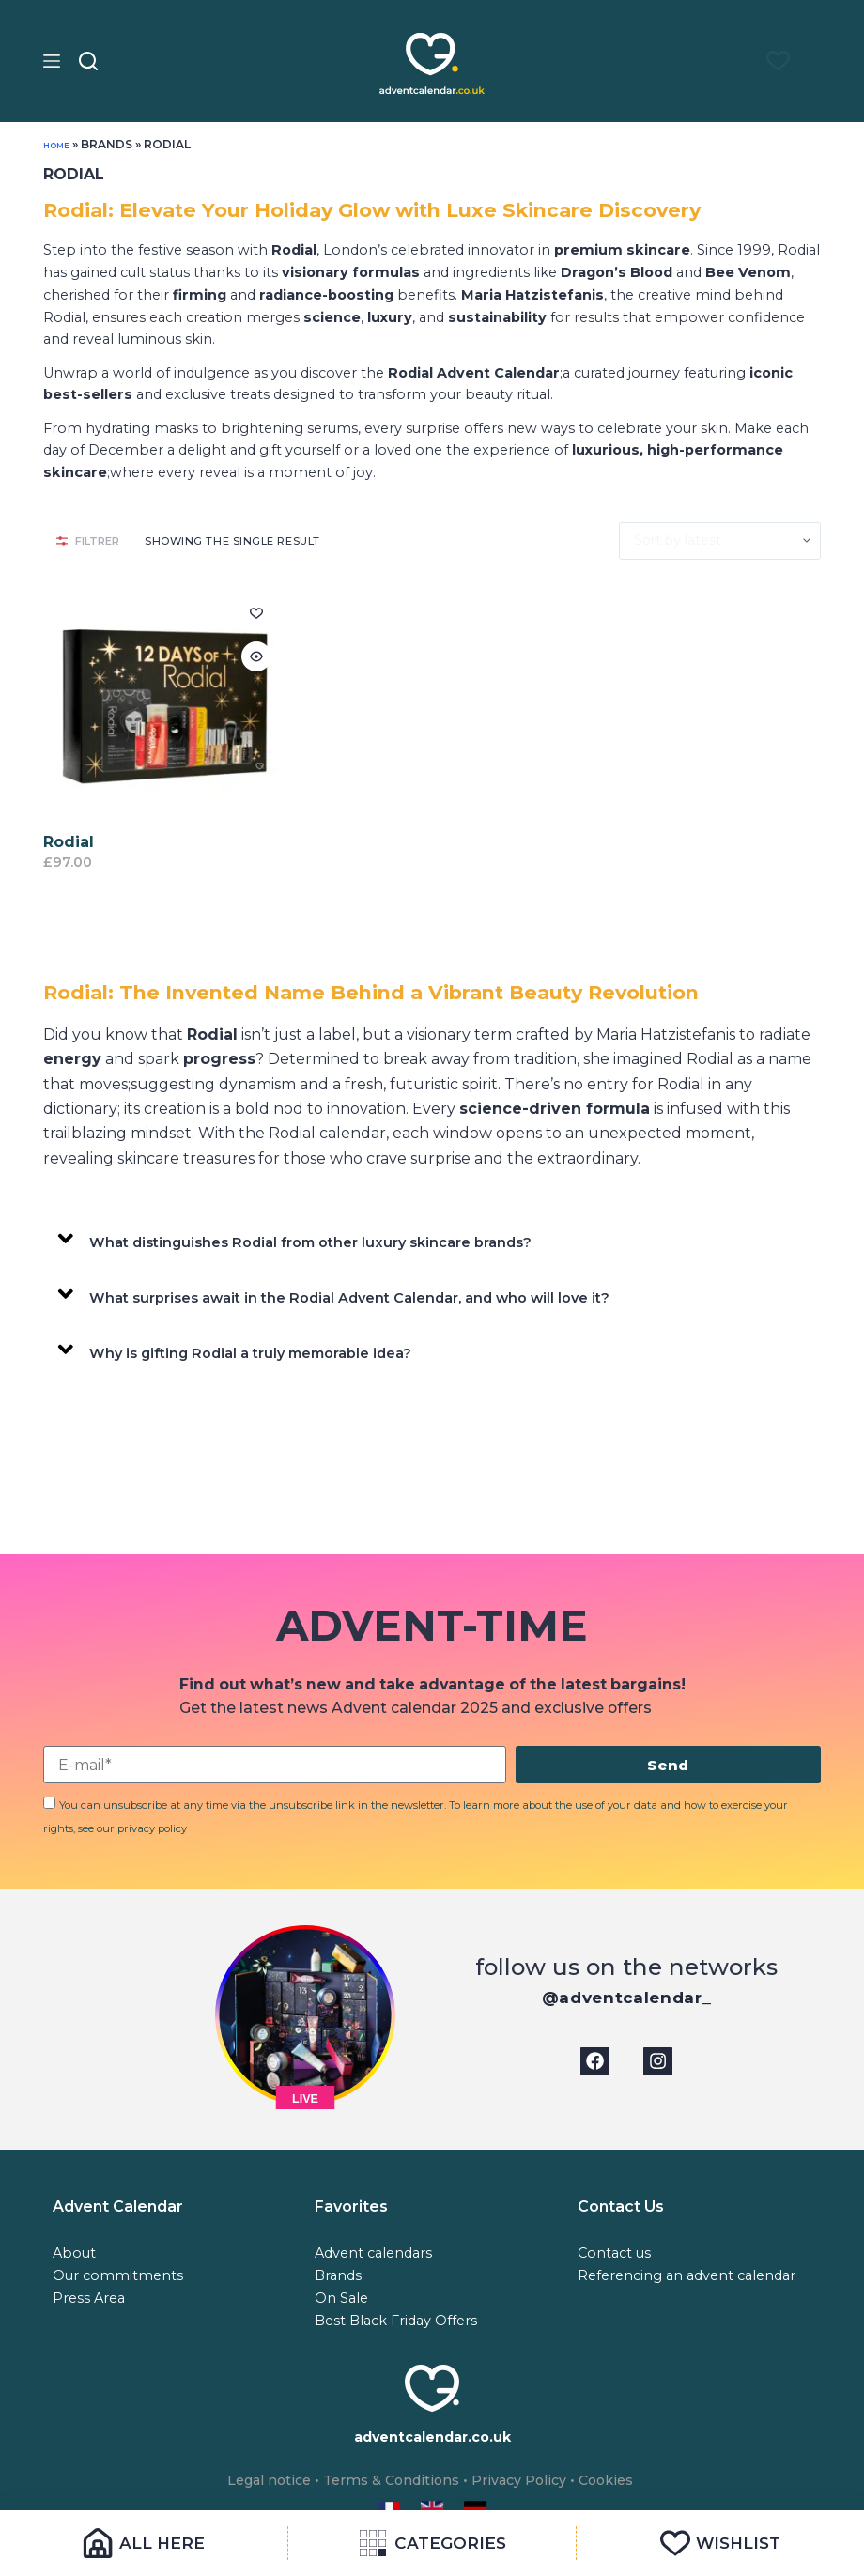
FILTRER (87, 541)
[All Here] (144, 2543)
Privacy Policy (526, 2482)
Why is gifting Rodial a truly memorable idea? (263, 1353)
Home (62, 144)
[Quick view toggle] (256, 656)
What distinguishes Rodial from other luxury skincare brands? (326, 1242)
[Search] (88, 61)
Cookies (621, 2482)
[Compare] (810, 61)
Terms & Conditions (388, 2482)
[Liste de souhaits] (769, 60)
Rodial (68, 842)
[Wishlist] (720, 2543)
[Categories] (432, 2543)
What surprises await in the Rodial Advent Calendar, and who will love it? (369, 1297)
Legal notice (255, 2482)
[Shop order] (720, 541)
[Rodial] (164, 704)
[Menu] (51, 61)
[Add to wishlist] (256, 612)
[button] (432, 1238)
